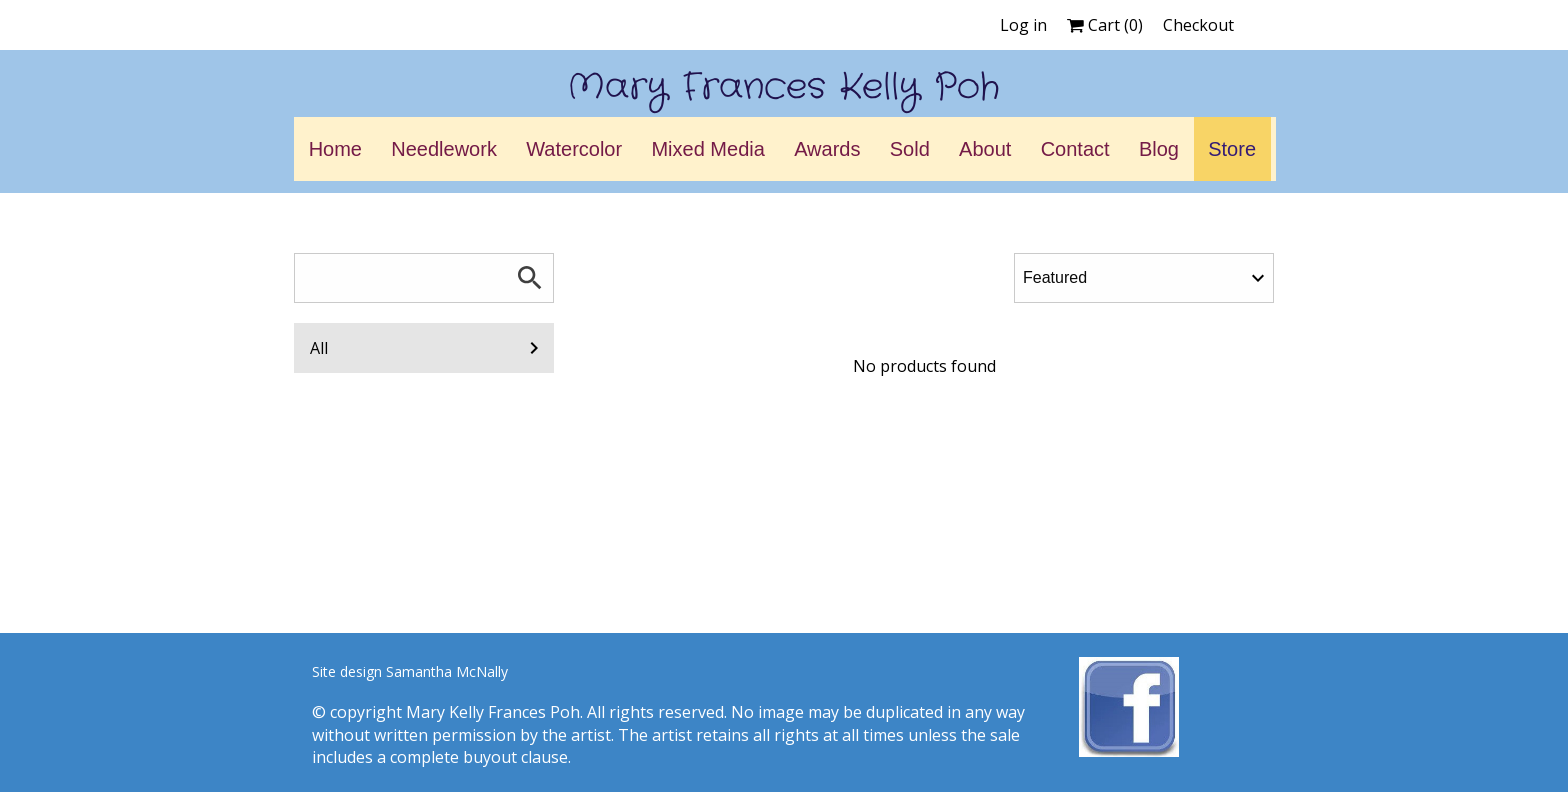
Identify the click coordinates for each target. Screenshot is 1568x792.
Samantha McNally (447, 671)
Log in (1023, 25)
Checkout (1198, 25)
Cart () (1105, 25)
